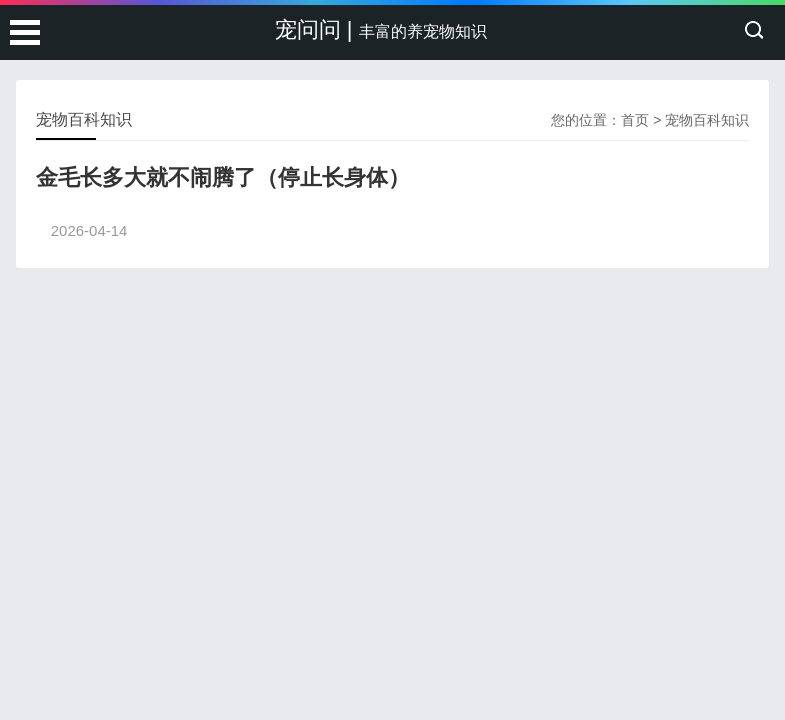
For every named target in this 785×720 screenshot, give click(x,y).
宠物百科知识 (707, 120)
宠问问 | (381, 29)
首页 (635, 120)
